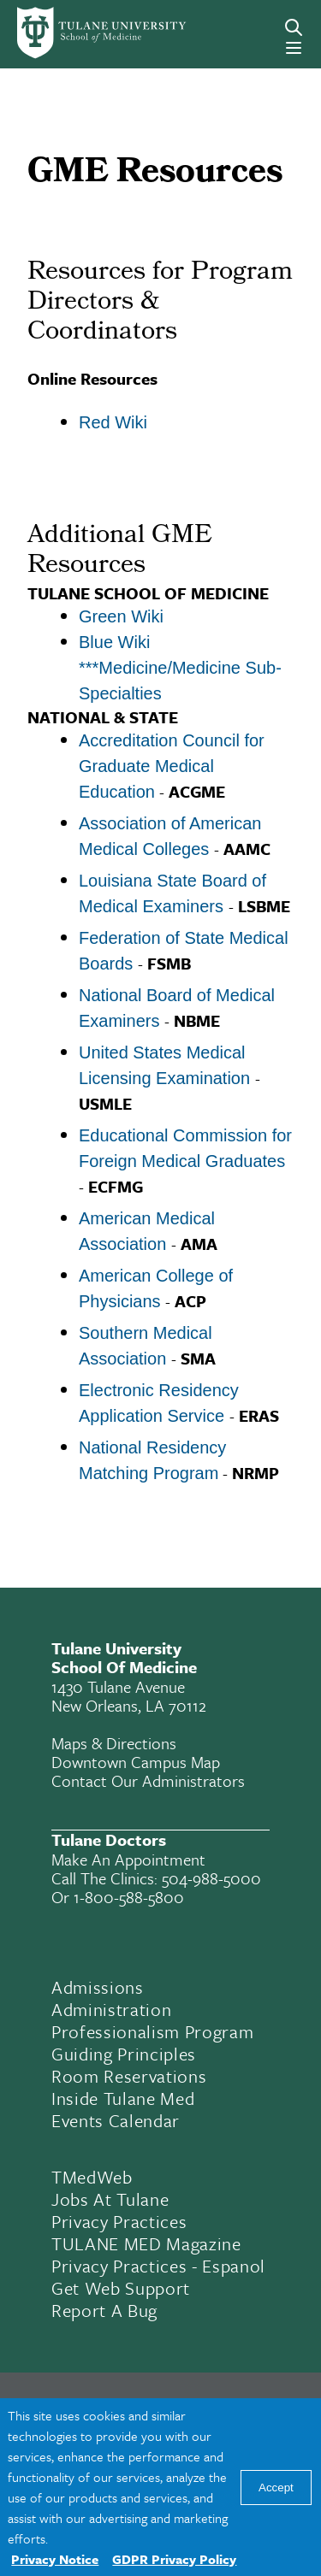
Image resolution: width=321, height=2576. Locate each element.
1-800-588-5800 (129, 1896)
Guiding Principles (123, 2053)
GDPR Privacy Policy (174, 2558)
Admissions (97, 1987)
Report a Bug (104, 2310)
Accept (276, 2487)
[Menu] (293, 48)
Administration (111, 2009)
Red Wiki (113, 422)
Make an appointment (128, 1859)
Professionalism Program (152, 2031)
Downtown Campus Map (135, 1761)
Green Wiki (121, 616)
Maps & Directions (113, 1742)
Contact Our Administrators (148, 1780)
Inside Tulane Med (122, 2098)
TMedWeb (92, 2177)
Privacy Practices (119, 2221)
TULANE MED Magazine (146, 2243)
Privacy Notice (54, 2558)
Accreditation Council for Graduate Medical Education (172, 766)
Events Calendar (115, 2120)
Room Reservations (128, 2076)
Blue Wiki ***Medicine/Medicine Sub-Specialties (180, 668)
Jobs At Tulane (110, 2199)
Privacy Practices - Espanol (158, 2265)
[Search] (293, 27)
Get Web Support (120, 2288)
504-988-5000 (211, 1877)
